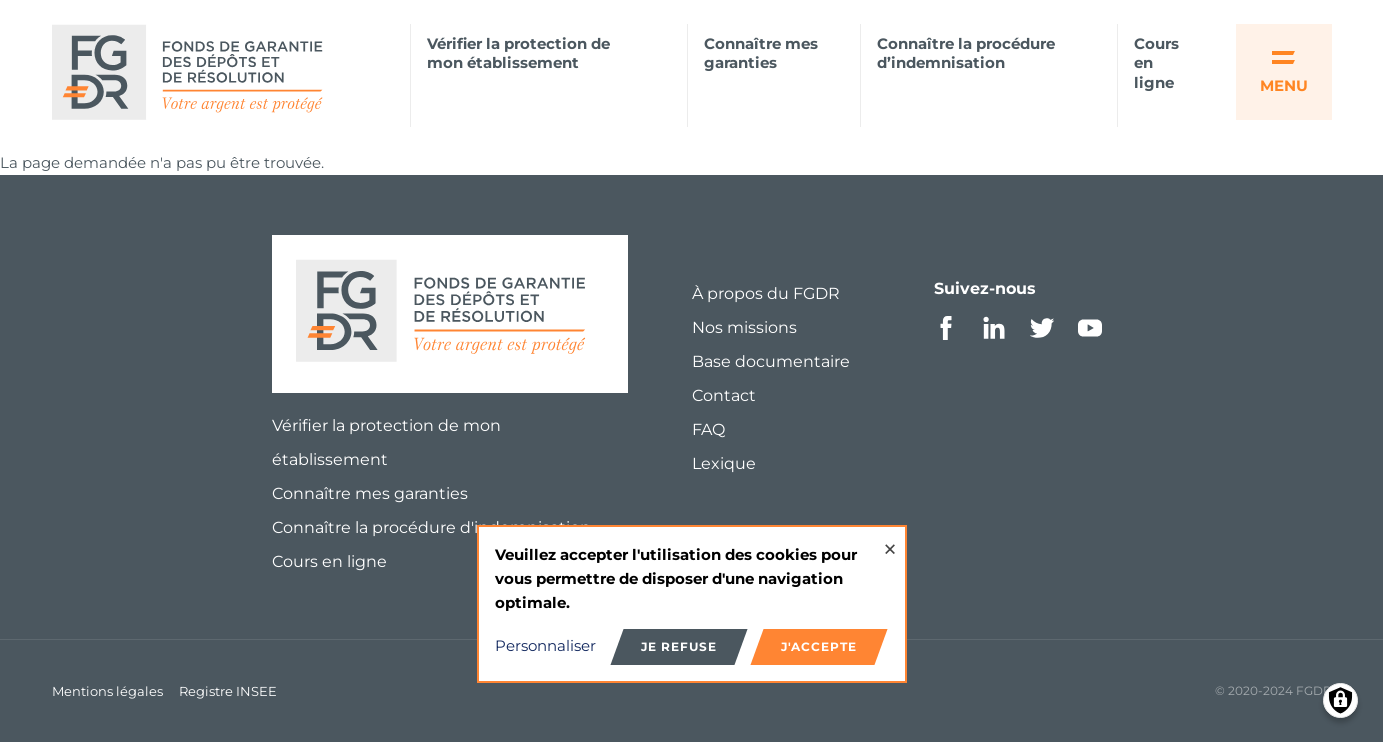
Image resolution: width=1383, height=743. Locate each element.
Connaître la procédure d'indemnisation (431, 527)
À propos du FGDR (766, 293)
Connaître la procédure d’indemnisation (966, 53)
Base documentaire (771, 361)
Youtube (1090, 328)
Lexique (724, 463)
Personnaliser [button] (545, 645)
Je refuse (679, 646)
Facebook (946, 328)
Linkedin (994, 328)
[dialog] (692, 604)
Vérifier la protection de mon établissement (518, 53)
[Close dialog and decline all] (890, 539)
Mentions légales (107, 691)
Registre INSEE (228, 691)
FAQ (708, 429)
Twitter (1042, 328)
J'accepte (819, 646)
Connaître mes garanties (761, 53)
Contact (724, 395)
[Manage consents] (1340, 700)
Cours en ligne (1156, 63)
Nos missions (744, 327)
